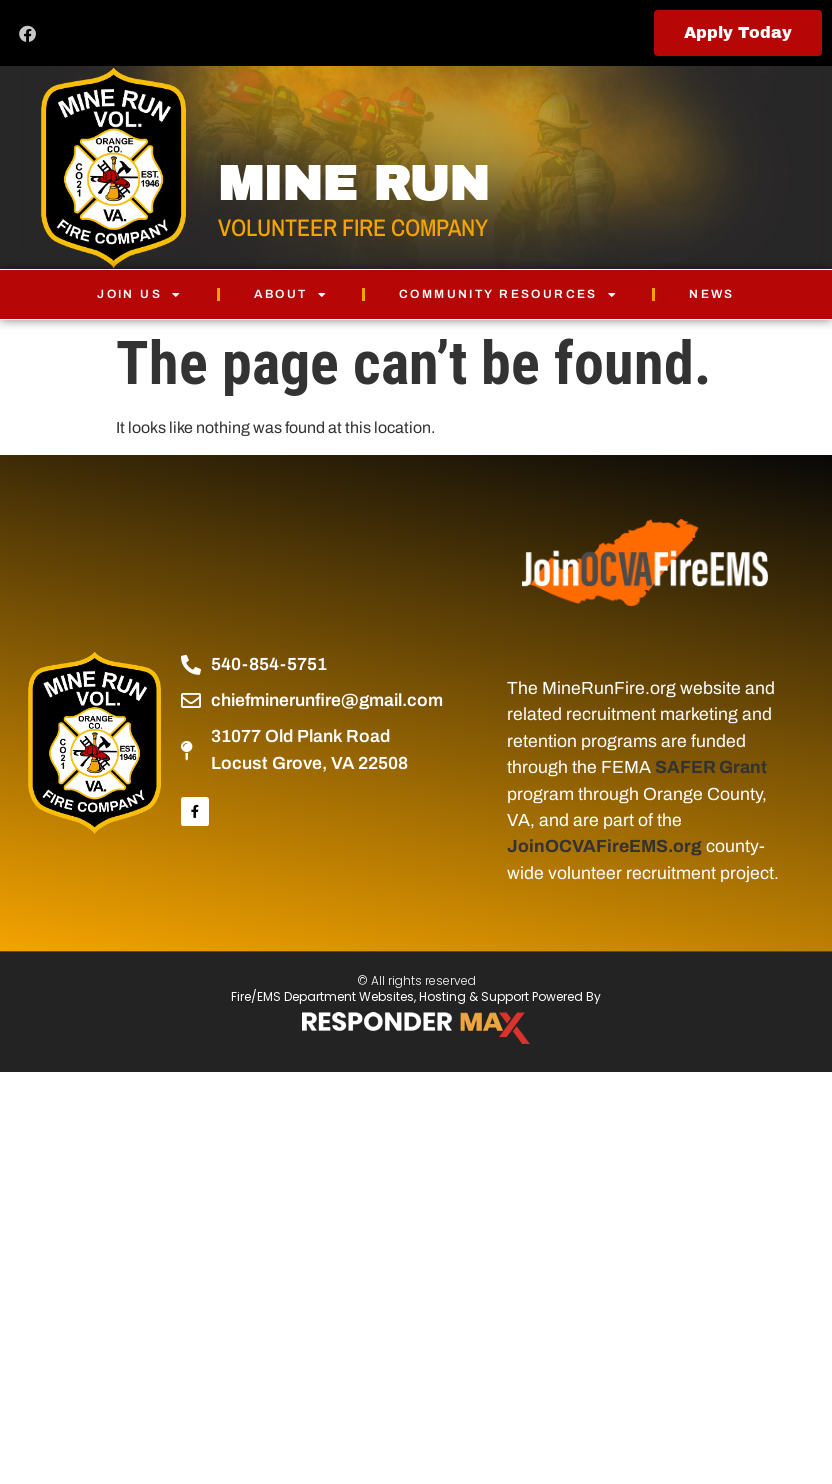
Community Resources (508, 294)
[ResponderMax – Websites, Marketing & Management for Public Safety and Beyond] (416, 1028)
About (291, 294)
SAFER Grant (711, 767)
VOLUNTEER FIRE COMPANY (353, 227)
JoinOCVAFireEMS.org (604, 846)
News (712, 294)
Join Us (139, 294)
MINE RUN (353, 184)
